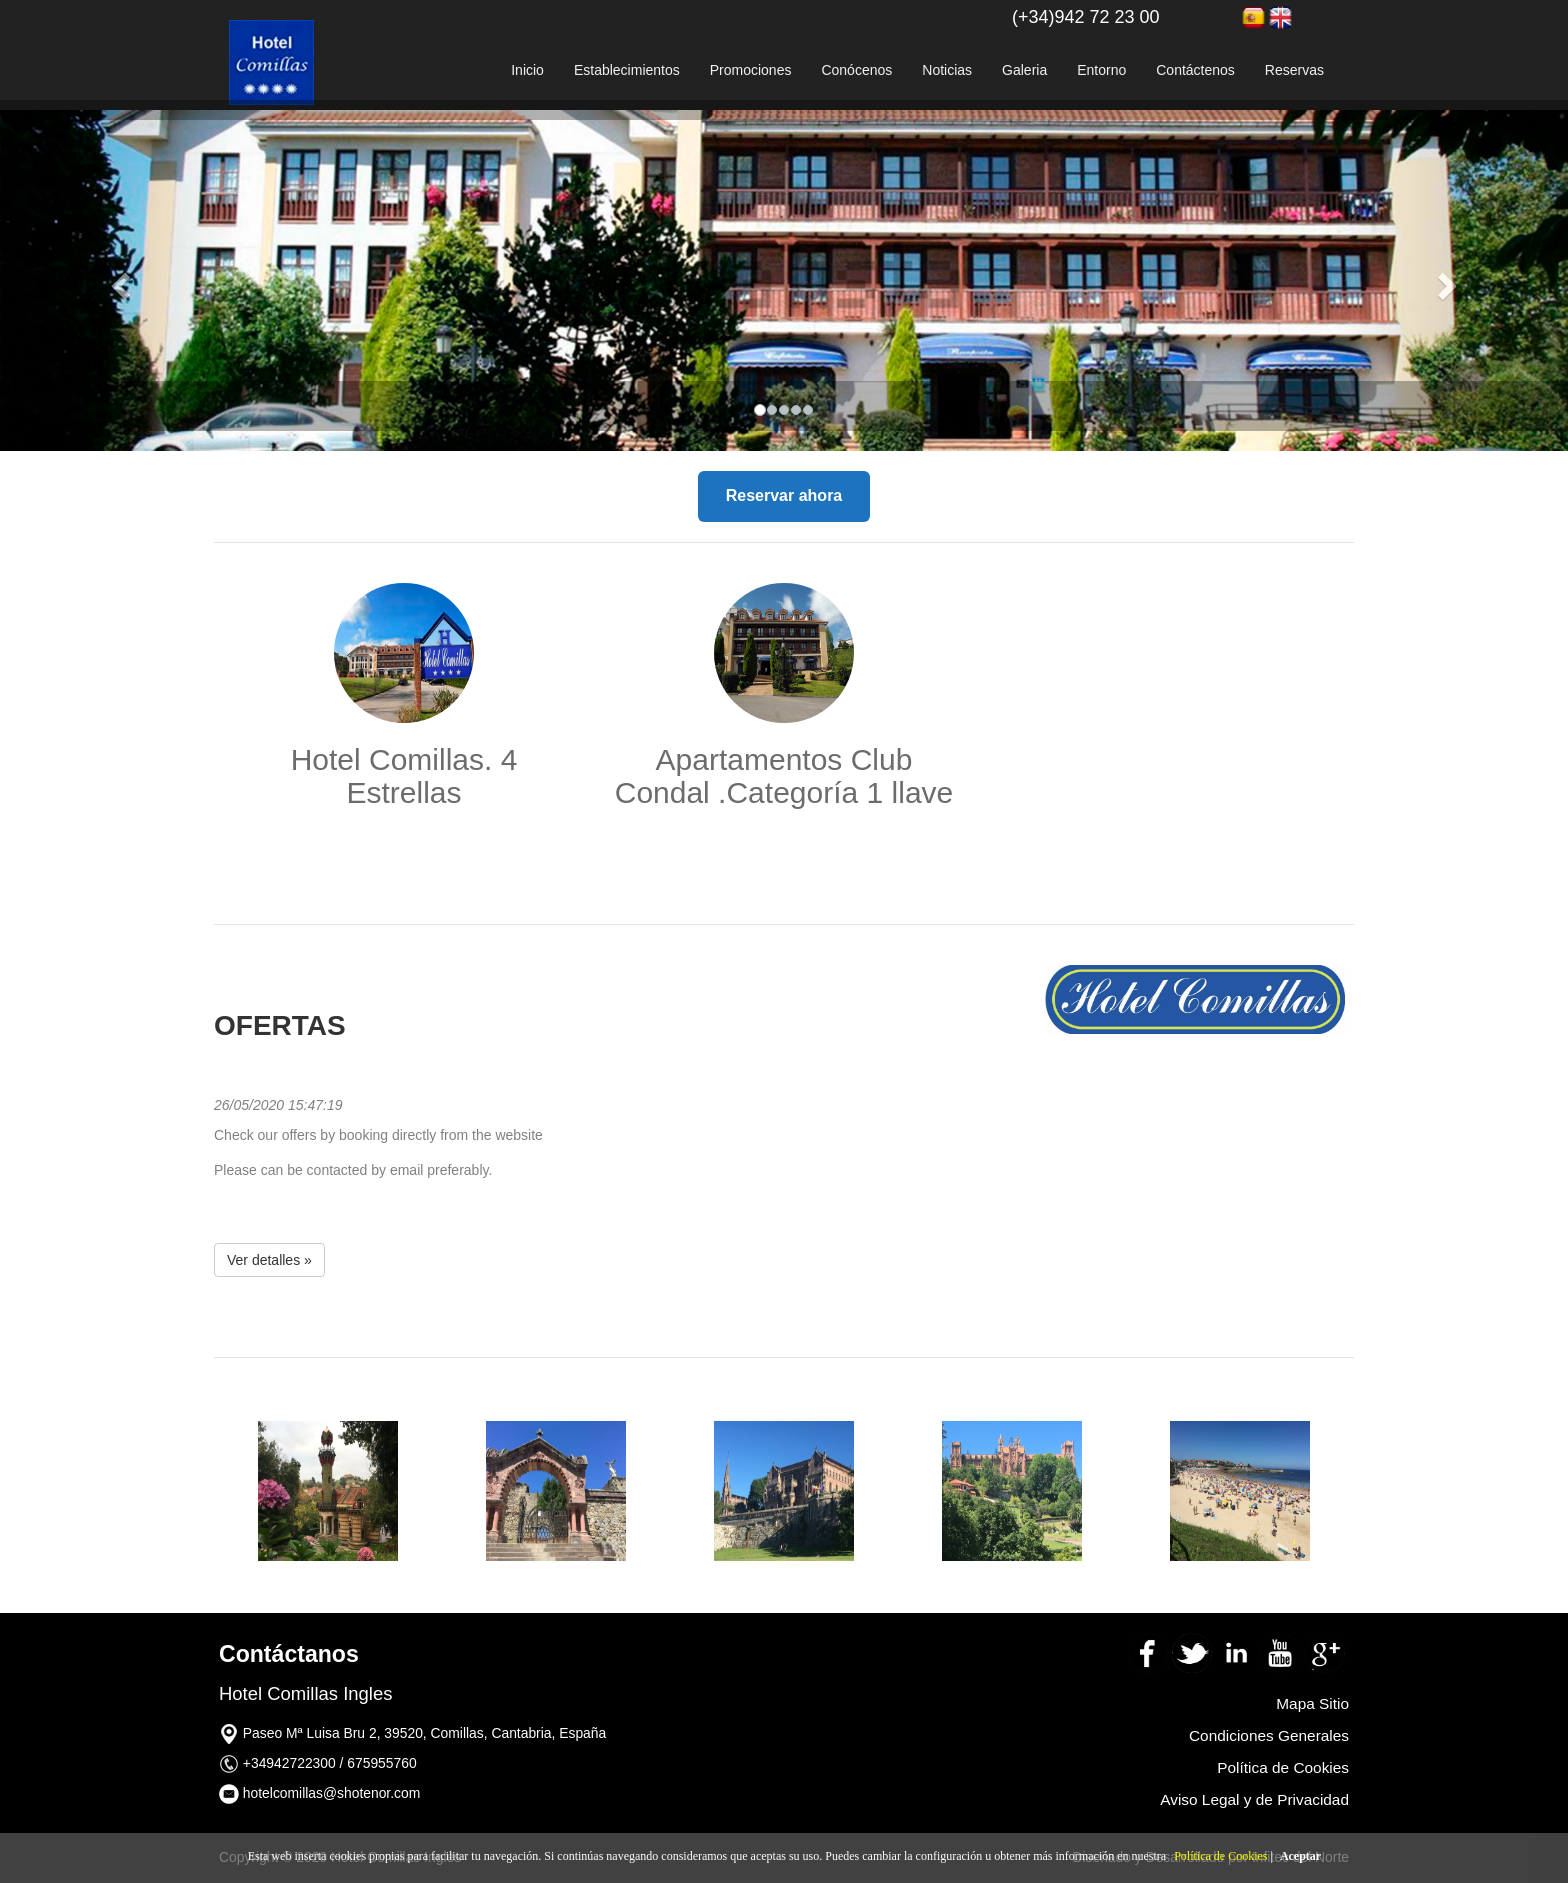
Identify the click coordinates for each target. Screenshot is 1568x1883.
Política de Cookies (1220, 1856)
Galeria (1024, 70)
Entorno (1101, 70)
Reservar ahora (784, 495)
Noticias (947, 70)
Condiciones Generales (1269, 1735)
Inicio (527, 70)
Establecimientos (627, 70)
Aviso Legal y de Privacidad (1254, 1799)
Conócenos (856, 70)
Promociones (751, 70)
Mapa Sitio (1312, 1703)
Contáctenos (1195, 70)
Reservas (1294, 70)
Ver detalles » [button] (269, 1260)
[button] (117, 280)
